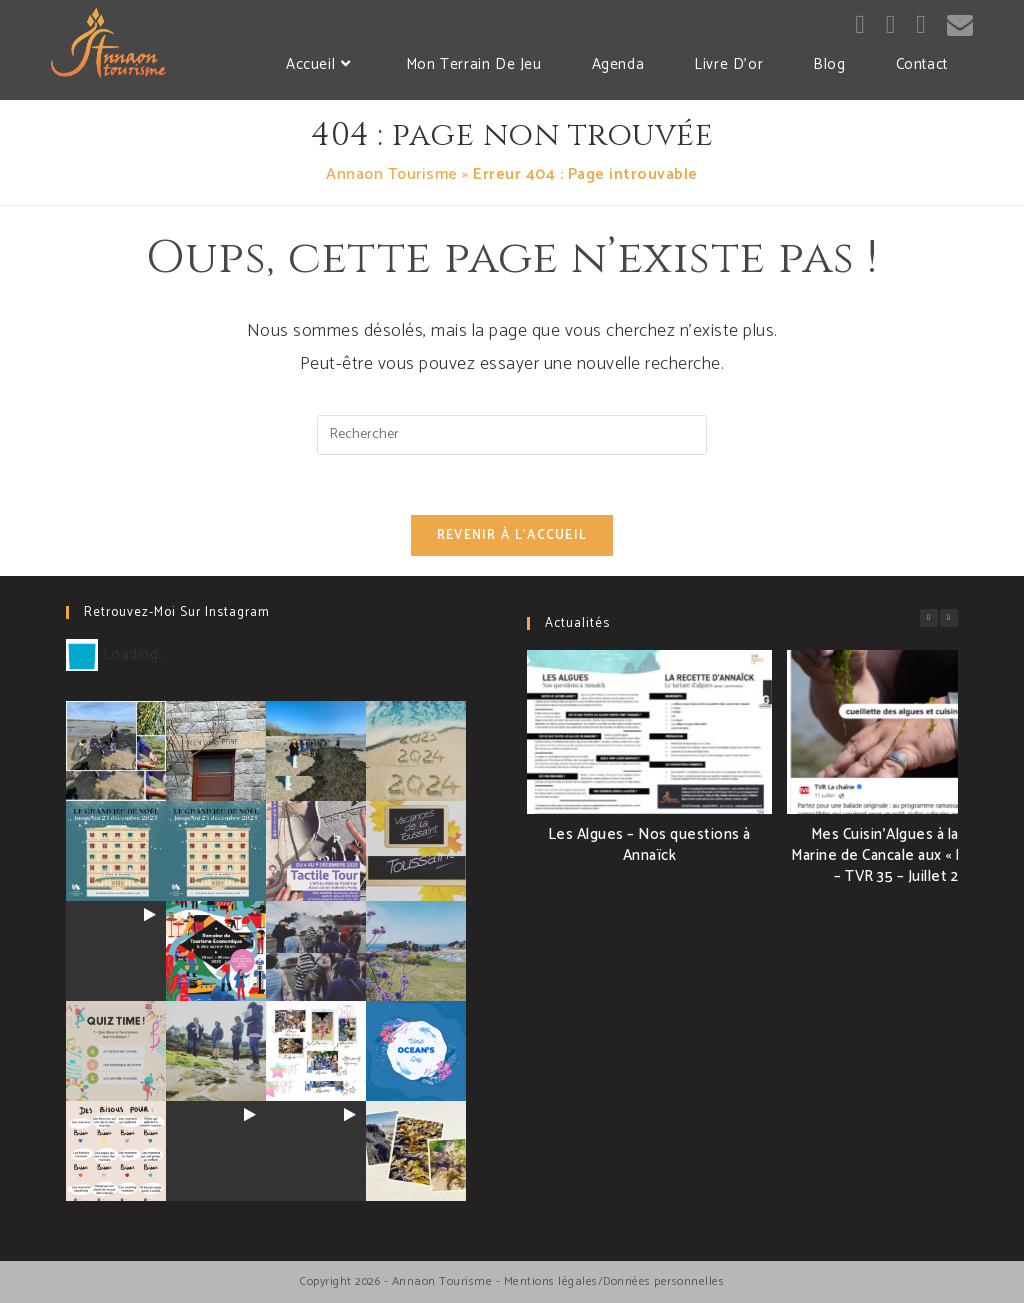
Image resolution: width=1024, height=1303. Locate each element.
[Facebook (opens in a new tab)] (860, 25)
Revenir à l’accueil (512, 535)
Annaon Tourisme (392, 174)
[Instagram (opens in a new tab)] (891, 25)
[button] (949, 618)
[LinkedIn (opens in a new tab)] (921, 25)
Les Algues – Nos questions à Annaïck (649, 845)
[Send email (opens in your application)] (960, 26)
